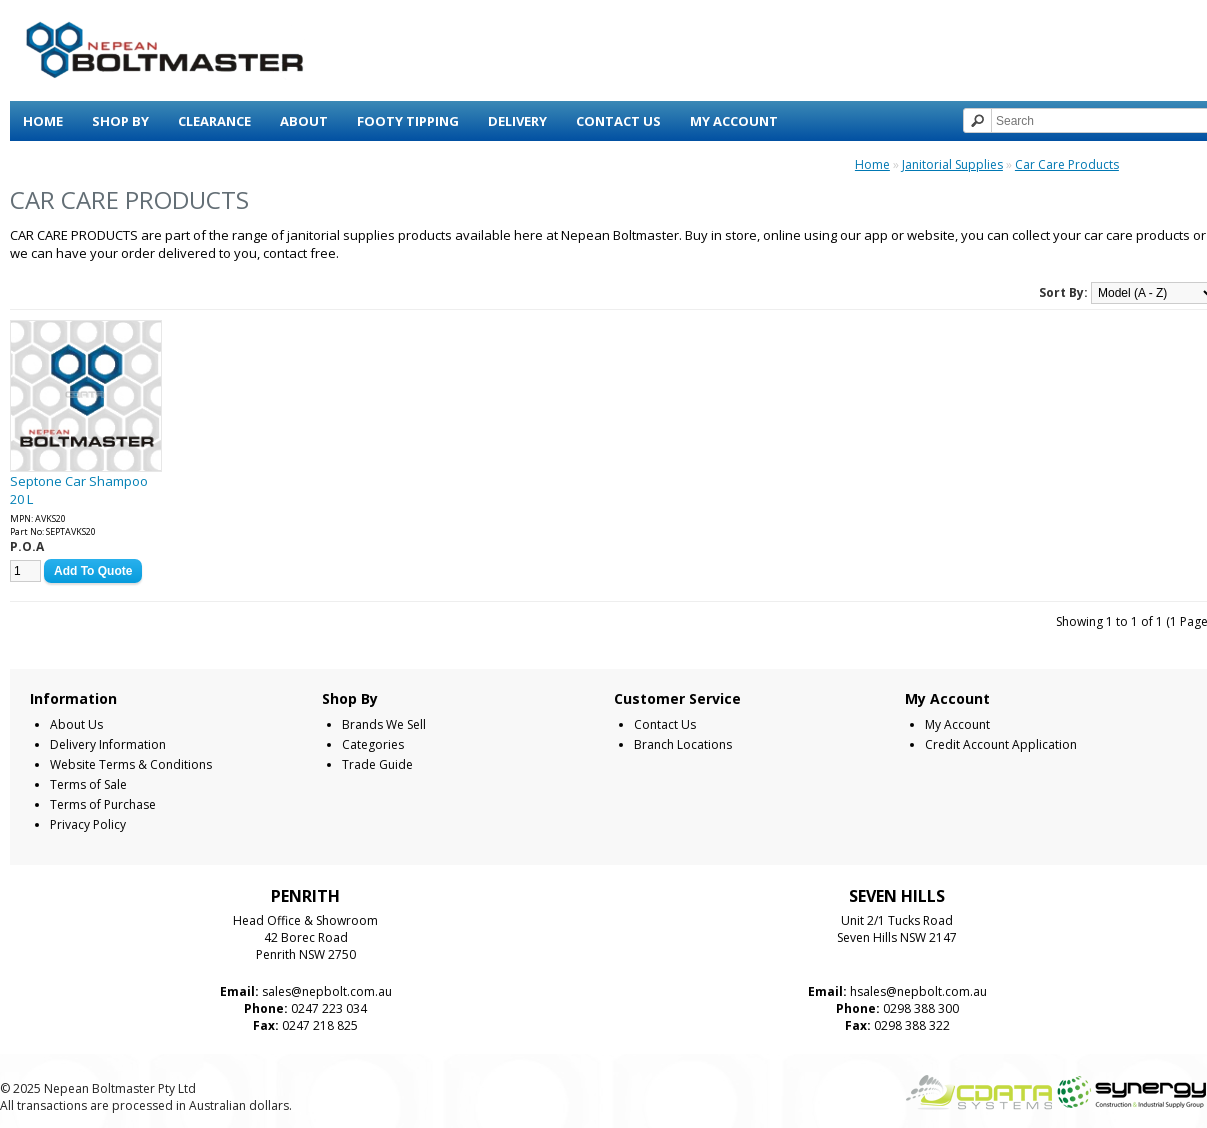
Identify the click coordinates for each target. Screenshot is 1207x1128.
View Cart (57, 161)
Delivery (517, 121)
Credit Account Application (1001, 744)
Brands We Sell (384, 724)
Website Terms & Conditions (131, 764)
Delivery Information (108, 744)
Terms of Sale (88, 784)
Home (43, 121)
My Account (734, 121)
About (304, 121)
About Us (76, 724)
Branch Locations (683, 744)
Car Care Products (1067, 164)
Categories (373, 744)
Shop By (120, 121)
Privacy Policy (88, 824)
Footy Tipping (408, 121)
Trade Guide (377, 764)
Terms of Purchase (103, 804)
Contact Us (618, 121)
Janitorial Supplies (952, 164)
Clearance (214, 121)
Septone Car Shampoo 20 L (79, 490)
